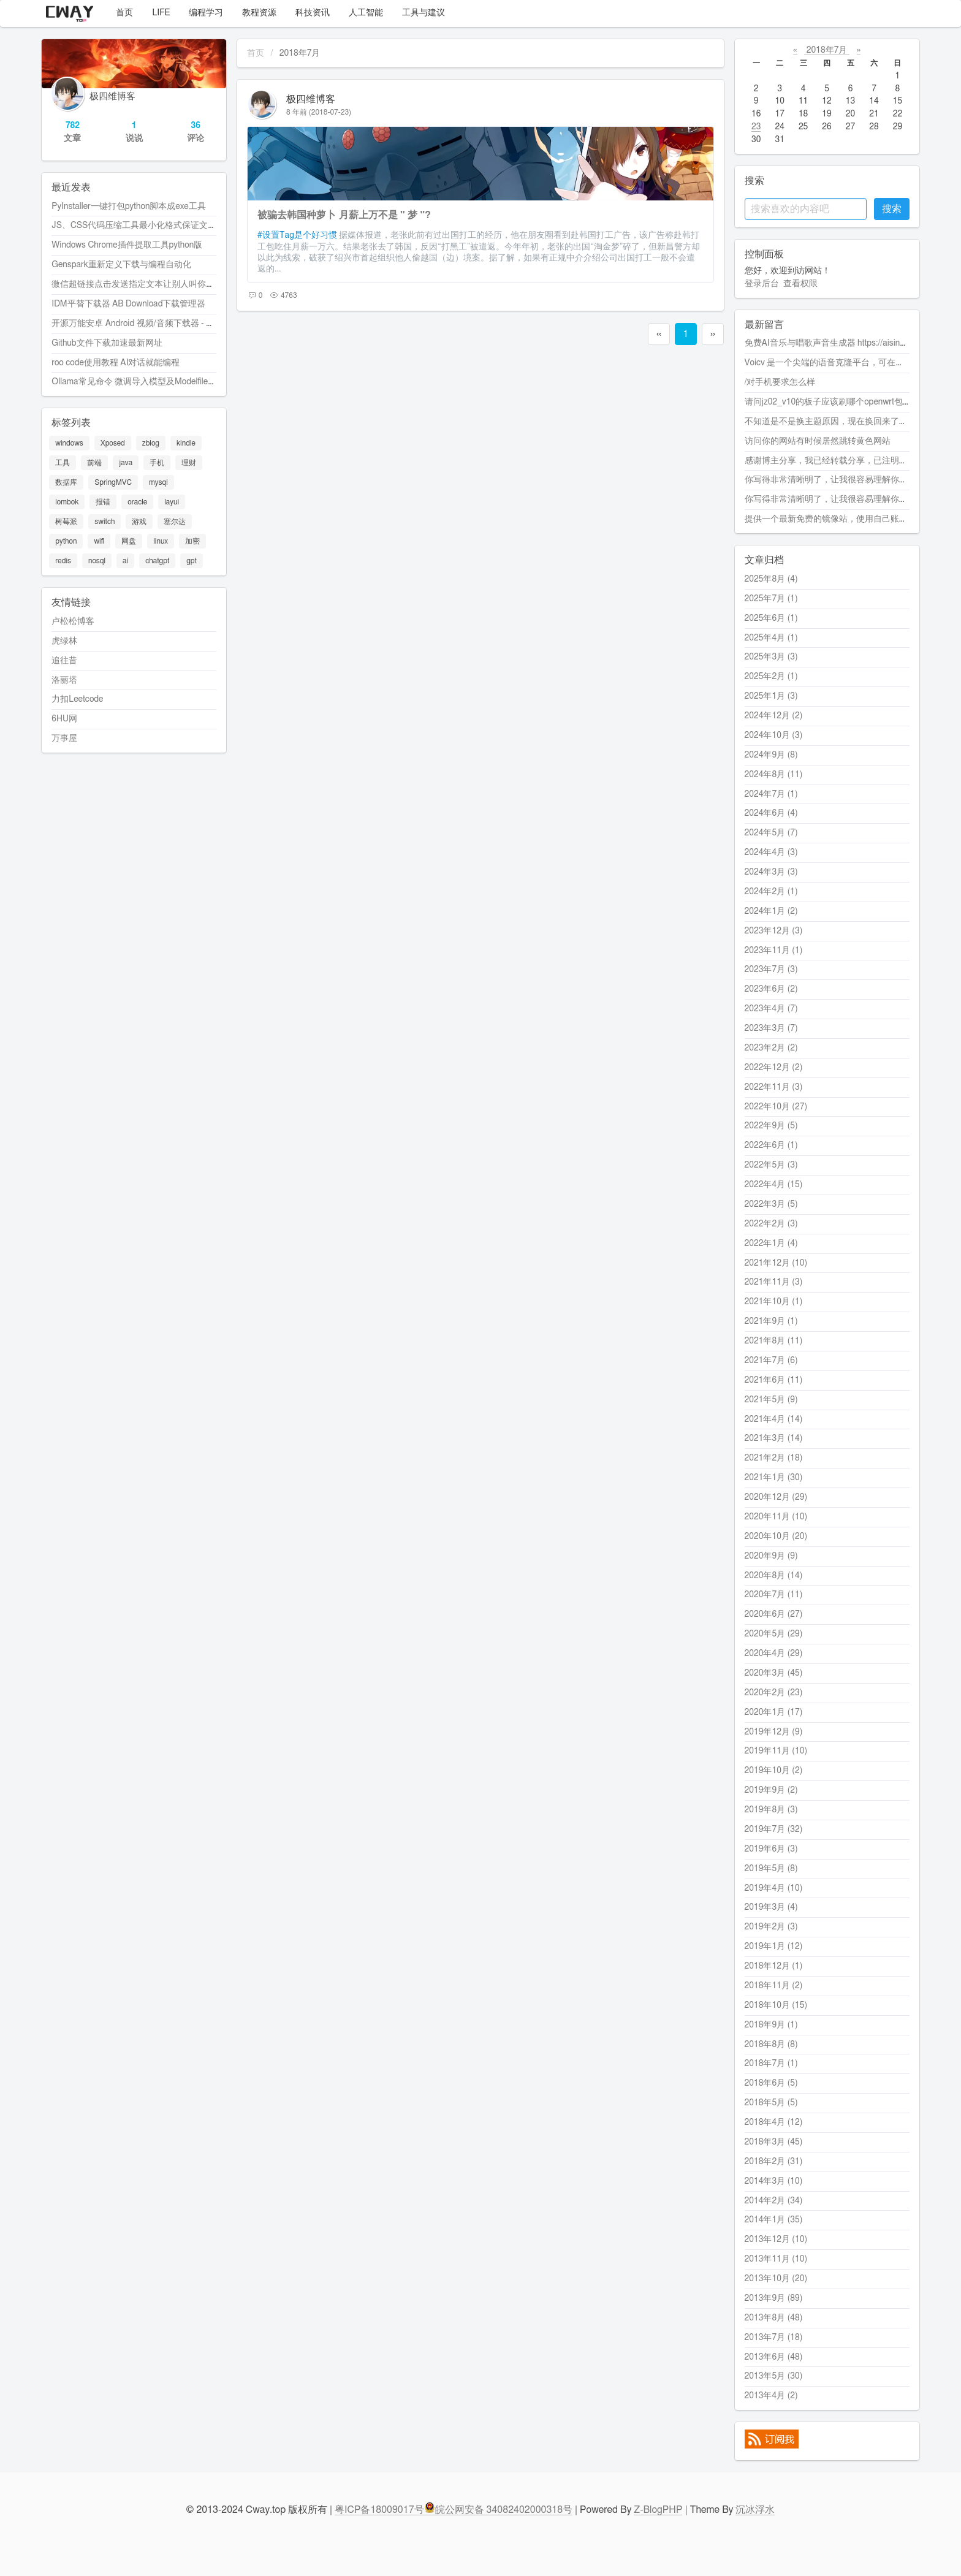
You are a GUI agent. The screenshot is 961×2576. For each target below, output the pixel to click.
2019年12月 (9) (774, 1732)
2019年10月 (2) (774, 1770)
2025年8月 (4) (771, 579)
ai (125, 560)
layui (171, 502)
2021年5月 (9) (771, 1400)
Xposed (113, 443)
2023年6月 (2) (771, 989)
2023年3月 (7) (771, 1028)
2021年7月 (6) (771, 1360)
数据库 (66, 482)
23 (756, 127)
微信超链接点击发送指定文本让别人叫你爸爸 (137, 284)
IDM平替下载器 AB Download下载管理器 (128, 304)
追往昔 (64, 660)
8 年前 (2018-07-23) (318, 112)
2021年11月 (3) (774, 1282)
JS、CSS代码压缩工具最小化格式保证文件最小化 (146, 225)
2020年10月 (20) (776, 1536)
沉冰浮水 (755, 2510)
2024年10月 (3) (774, 735)
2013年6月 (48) (774, 2357)
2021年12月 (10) (776, 1263)
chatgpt (157, 560)
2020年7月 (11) (774, 1594)
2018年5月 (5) (771, 2103)
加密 (192, 541)
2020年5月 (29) (774, 1634)
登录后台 (762, 283)
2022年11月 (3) (774, 1087)
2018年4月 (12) (774, 2122)
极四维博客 (310, 99)
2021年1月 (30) (774, 1477)
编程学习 (203, 13)
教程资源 (257, 13)
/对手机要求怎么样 (780, 382)
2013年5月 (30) (774, 2376)
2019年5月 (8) (771, 1868)
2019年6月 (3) (771, 1849)
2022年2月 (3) (771, 1224)
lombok (66, 502)
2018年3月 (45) (774, 2142)
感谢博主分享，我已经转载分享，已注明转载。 (835, 461)
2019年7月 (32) (774, 1829)
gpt (191, 560)
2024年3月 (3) (771, 872)
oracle (137, 502)
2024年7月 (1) (771, 794)
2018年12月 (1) (774, 1966)
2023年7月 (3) (771, 969)
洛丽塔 (64, 680)
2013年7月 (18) (774, 2337)
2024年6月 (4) (771, 813)
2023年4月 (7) (771, 1009)
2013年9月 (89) (774, 2298)
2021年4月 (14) (774, 1419)
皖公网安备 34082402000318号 (498, 2510)
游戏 (139, 521)
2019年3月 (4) (771, 1907)
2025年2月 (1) (771, 676)
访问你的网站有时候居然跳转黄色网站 (818, 441)
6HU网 (64, 719)
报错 (103, 502)
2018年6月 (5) (771, 2083)
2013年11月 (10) (776, 2259)
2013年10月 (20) (776, 2278)
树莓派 (66, 521)
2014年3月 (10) (774, 2181)
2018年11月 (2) (774, 1985)
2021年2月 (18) (774, 1458)
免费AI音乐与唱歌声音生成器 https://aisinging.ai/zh (840, 343)
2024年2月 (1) (771, 891)
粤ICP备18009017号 (379, 2510)
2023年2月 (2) (771, 1048)
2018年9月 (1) (771, 2025)
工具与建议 (421, 13)
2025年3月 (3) (771, 657)
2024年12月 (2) (774, 716)
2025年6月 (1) (771, 618)
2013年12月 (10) (776, 2239)
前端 (94, 462)
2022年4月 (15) (774, 1184)
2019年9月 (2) (771, 1790)
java (125, 462)
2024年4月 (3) (771, 852)
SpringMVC (113, 482)
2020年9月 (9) (771, 1556)
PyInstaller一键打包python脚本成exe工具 (128, 206)
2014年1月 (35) (774, 2220)
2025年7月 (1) (771, 599)
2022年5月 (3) (771, 1165)
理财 (188, 462)
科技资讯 (310, 13)
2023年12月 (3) (774, 931)
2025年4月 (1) (771, 638)
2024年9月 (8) (771, 755)
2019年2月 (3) (771, 1927)
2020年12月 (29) (776, 1497)
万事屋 (64, 738)
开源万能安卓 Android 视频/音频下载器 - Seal (136, 323)
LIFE (159, 13)
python (66, 541)
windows (69, 443)
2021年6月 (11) (774, 1380)
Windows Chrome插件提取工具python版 (126, 245)
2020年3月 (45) (774, 1673)
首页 (122, 13)
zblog (150, 443)
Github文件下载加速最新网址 (106, 343)
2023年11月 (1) (774, 950)
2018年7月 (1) (771, 2063)
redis (63, 560)
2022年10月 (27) (776, 1107)
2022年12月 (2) (774, 1067)
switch (104, 521)
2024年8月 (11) (774, 774)
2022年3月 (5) (771, 1204)
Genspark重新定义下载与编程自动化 (121, 264)
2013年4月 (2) (771, 2396)
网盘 (128, 541)
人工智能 (363, 13)
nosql (96, 560)
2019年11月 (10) (776, 1751)
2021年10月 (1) (774, 1301)
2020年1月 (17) (774, 1712)
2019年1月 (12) (774, 1946)
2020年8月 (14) (774, 1575)
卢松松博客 (72, 621)
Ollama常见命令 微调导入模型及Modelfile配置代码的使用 (159, 382)
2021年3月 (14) (774, 1438)
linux (160, 541)
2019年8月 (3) (771, 1810)
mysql (158, 482)
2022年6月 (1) (771, 1145)
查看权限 (800, 283)
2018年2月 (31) (774, 2161)
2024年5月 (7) (771, 833)
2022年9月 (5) (771, 1126)
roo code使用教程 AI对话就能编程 (115, 363)
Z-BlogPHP (658, 2510)
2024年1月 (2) (771, 911)
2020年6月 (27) (774, 1614)
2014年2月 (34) (774, 2201)
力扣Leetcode (77, 699)
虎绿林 (64, 641)
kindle (186, 443)
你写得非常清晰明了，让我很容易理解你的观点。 (839, 480)
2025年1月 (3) (771, 696)
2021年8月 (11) (774, 1341)
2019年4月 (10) (774, 1888)
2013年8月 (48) (774, 2318)
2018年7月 (826, 50)
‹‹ (658, 334)
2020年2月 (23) (774, 1693)
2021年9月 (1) (771, 1321)
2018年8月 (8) (771, 2044)
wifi (99, 541)
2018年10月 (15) (776, 2005)
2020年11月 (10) (776, 1517)
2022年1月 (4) (771, 1243)
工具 (62, 462)
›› (712, 334)
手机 (157, 462)
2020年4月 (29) (774, 1653)
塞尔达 (175, 521)
